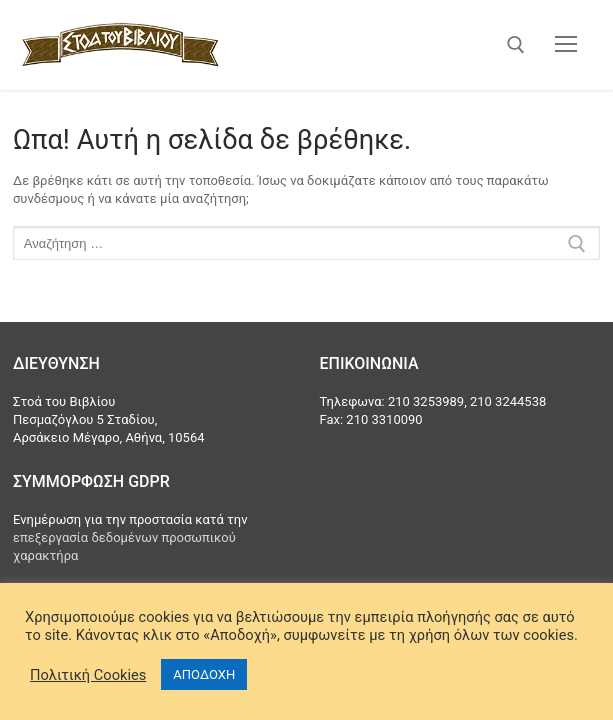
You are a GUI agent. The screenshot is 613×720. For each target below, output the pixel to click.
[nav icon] (566, 45)
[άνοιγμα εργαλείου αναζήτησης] (516, 45)
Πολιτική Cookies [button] (88, 675)
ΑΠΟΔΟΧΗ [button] (204, 674)
